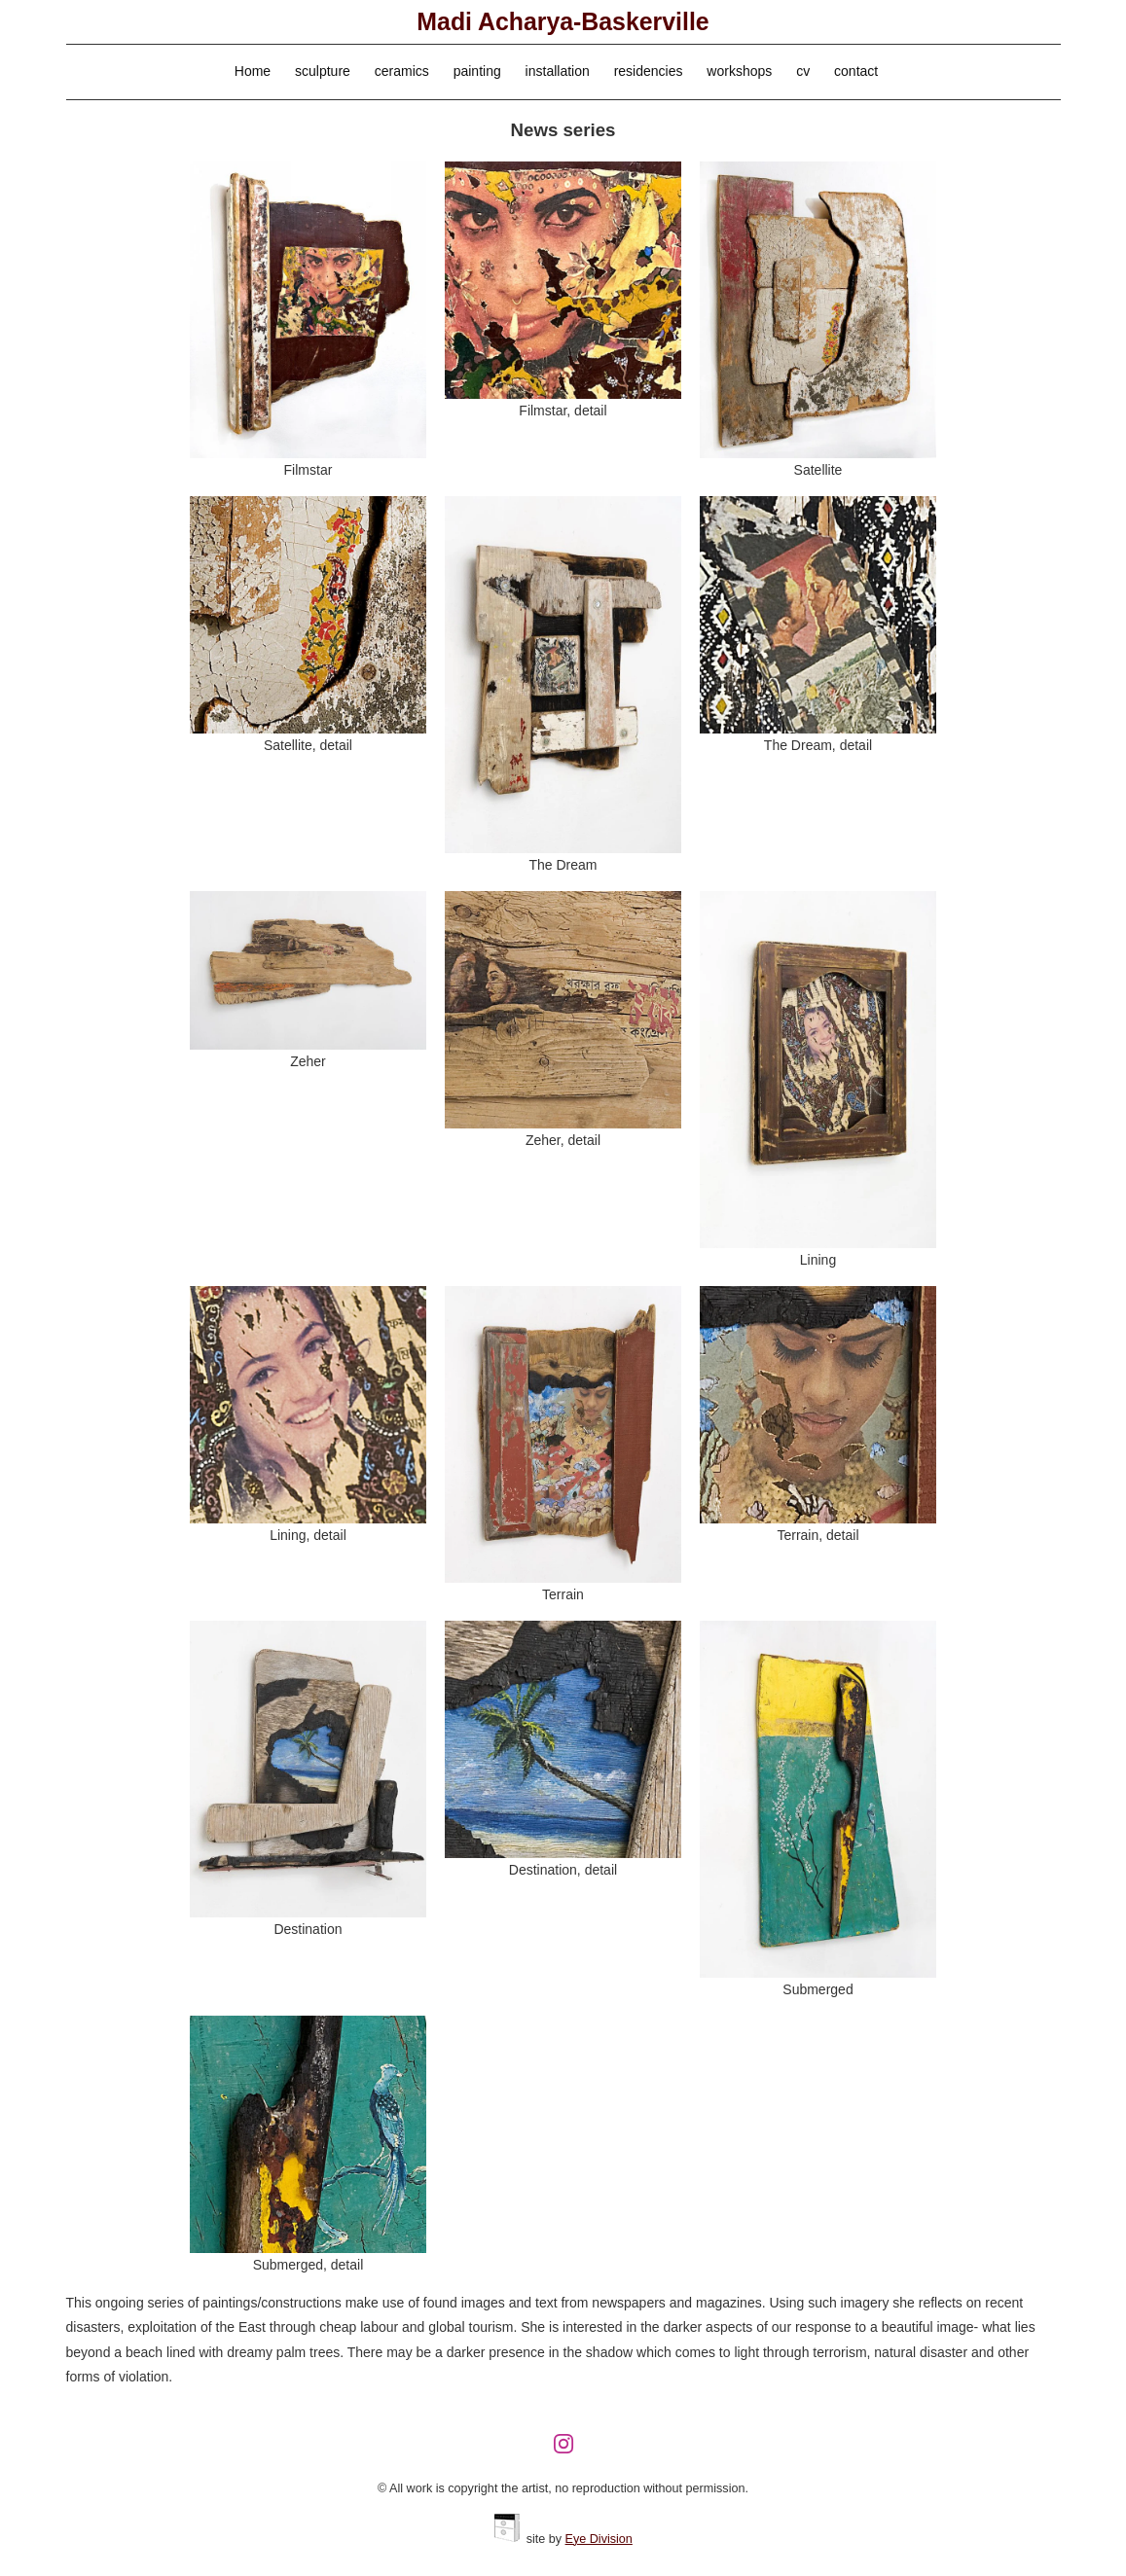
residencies (648, 71)
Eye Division (599, 2539)
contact (856, 71)
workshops (739, 71)
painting (477, 71)
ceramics (402, 71)
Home (253, 71)
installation (558, 71)
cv (803, 71)
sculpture (322, 71)
